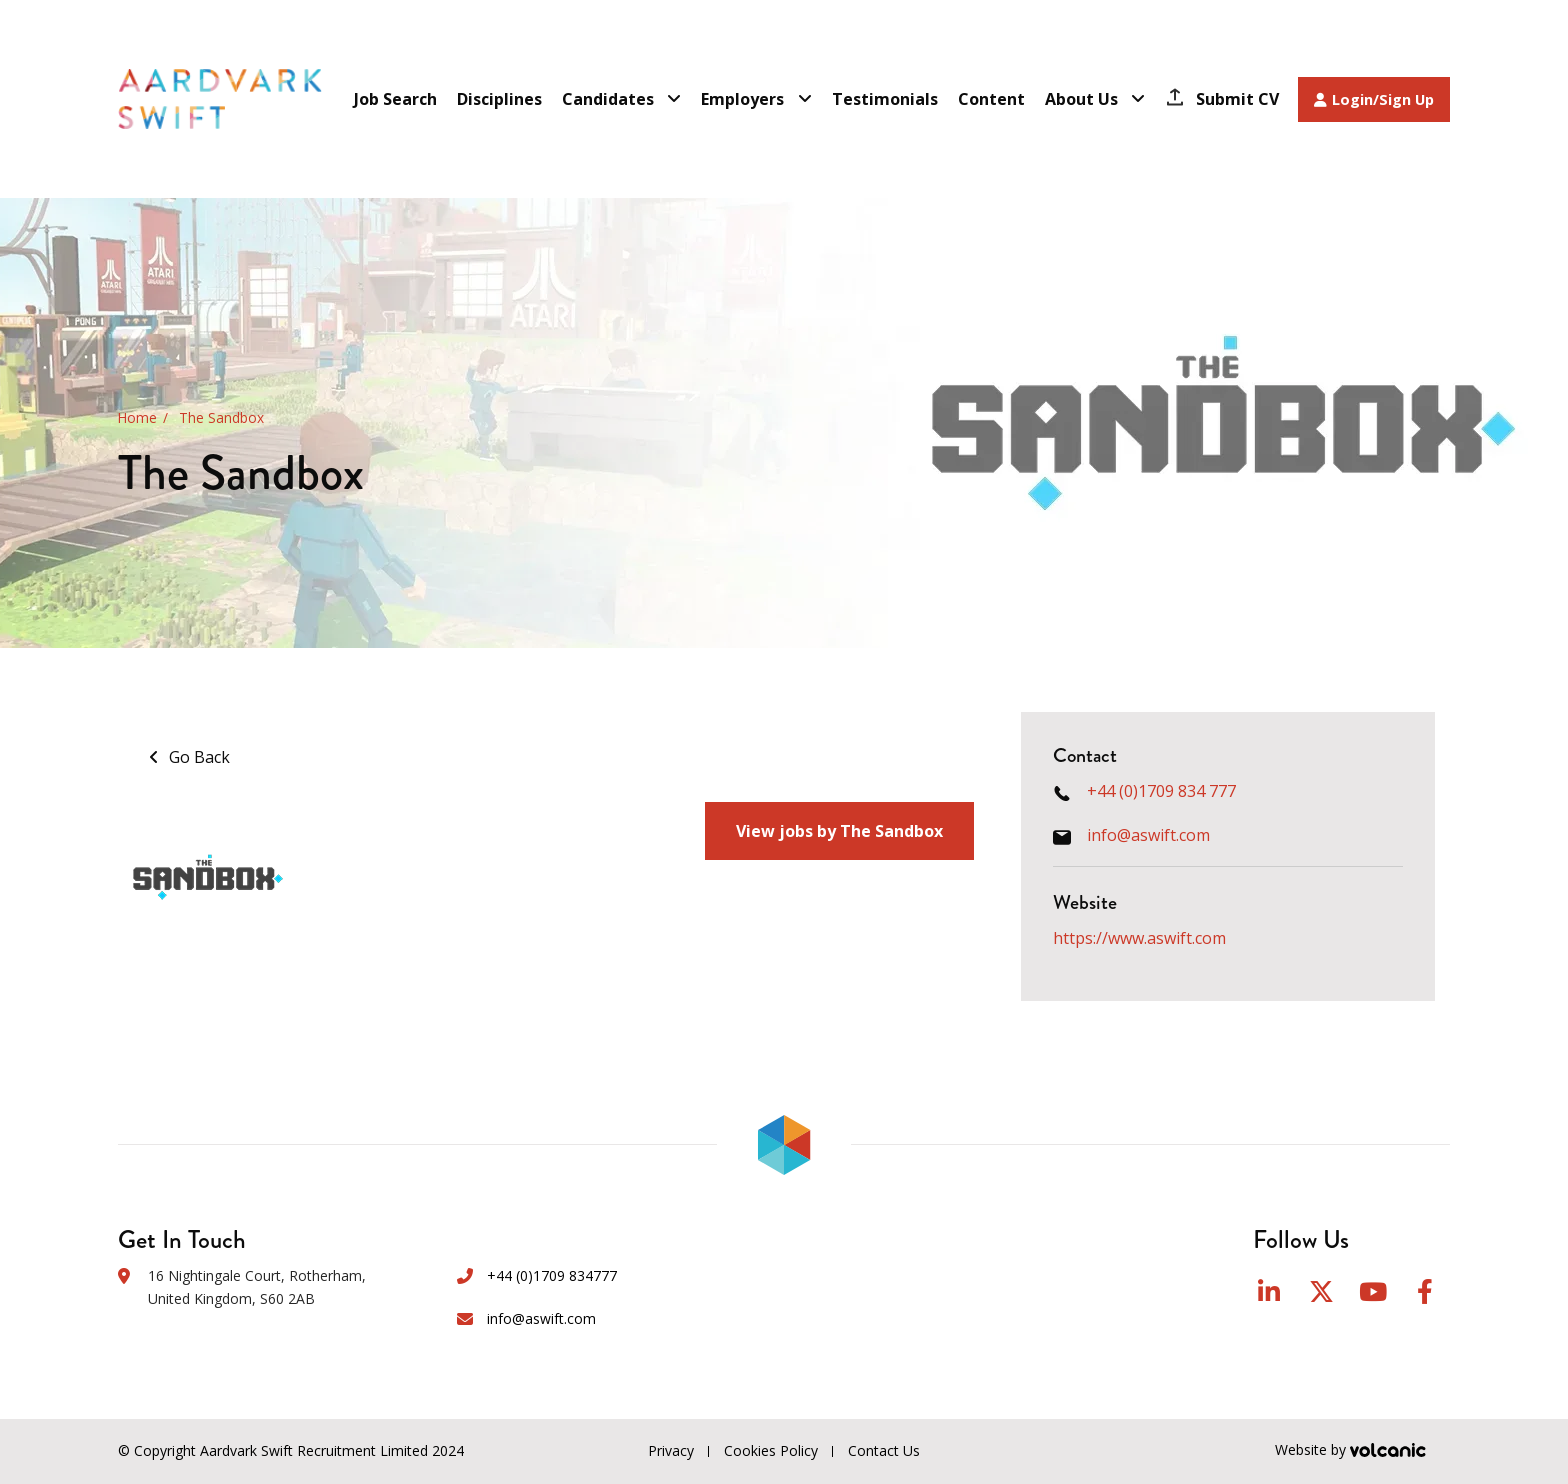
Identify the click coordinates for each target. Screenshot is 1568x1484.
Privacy (671, 1450)
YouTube (1373, 1291)
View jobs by (839, 831)
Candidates (608, 99)
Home (137, 418)
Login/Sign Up (1374, 99)
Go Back (199, 757)
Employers (742, 99)
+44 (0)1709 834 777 (1161, 791)
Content (991, 99)
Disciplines (499, 99)
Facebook (1425, 1291)
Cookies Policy (771, 1450)
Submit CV (1237, 99)
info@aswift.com (1148, 835)
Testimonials (885, 99)
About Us (1081, 99)
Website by (1362, 1451)
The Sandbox (221, 418)
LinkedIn (1269, 1291)
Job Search (395, 99)
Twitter (1321, 1291)
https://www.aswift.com (1139, 938)
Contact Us (884, 1450)
